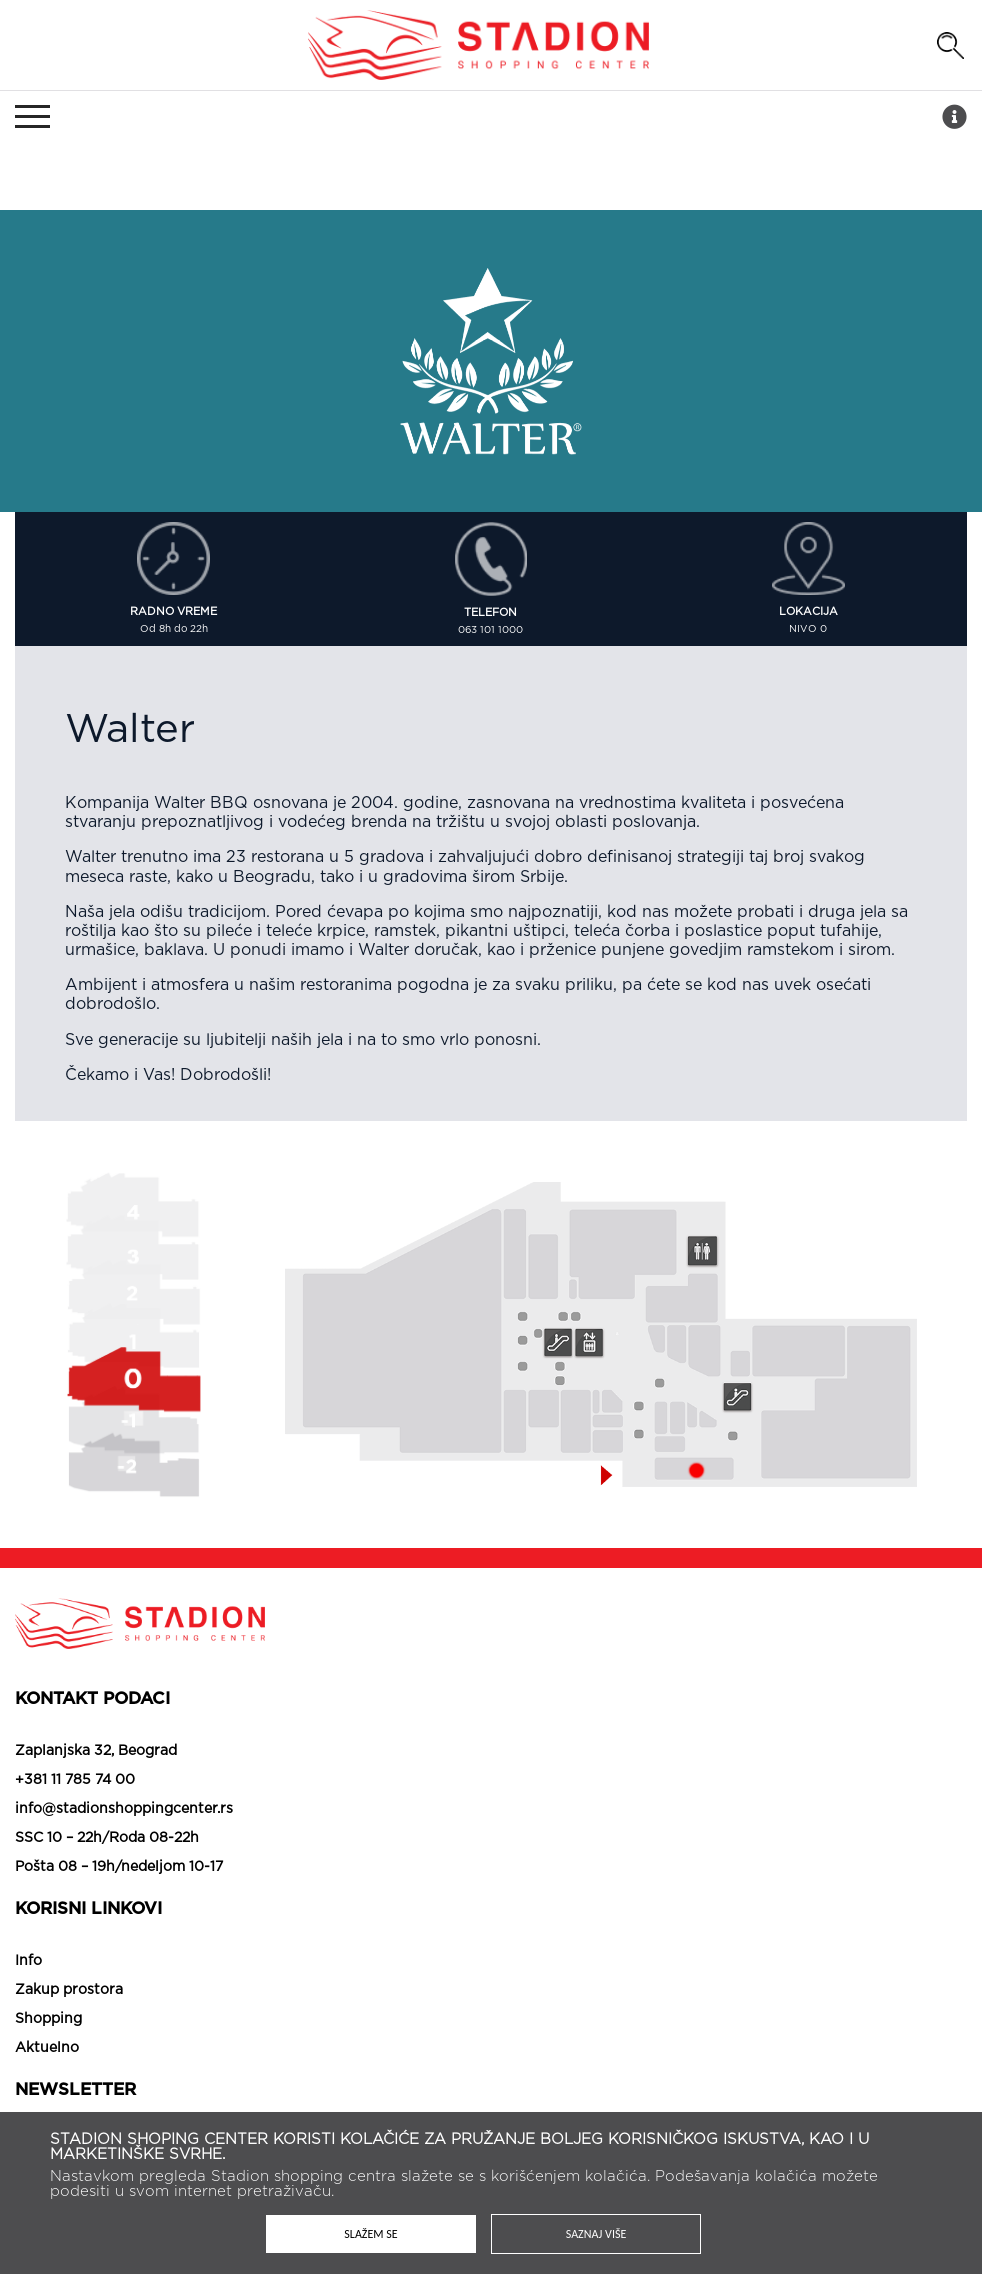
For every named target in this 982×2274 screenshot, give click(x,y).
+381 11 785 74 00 (75, 1780)
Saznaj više (596, 2234)
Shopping (48, 2019)
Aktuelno (47, 2048)
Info (28, 1961)
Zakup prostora (69, 1990)
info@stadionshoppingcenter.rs (124, 1809)
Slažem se (370, 2234)
